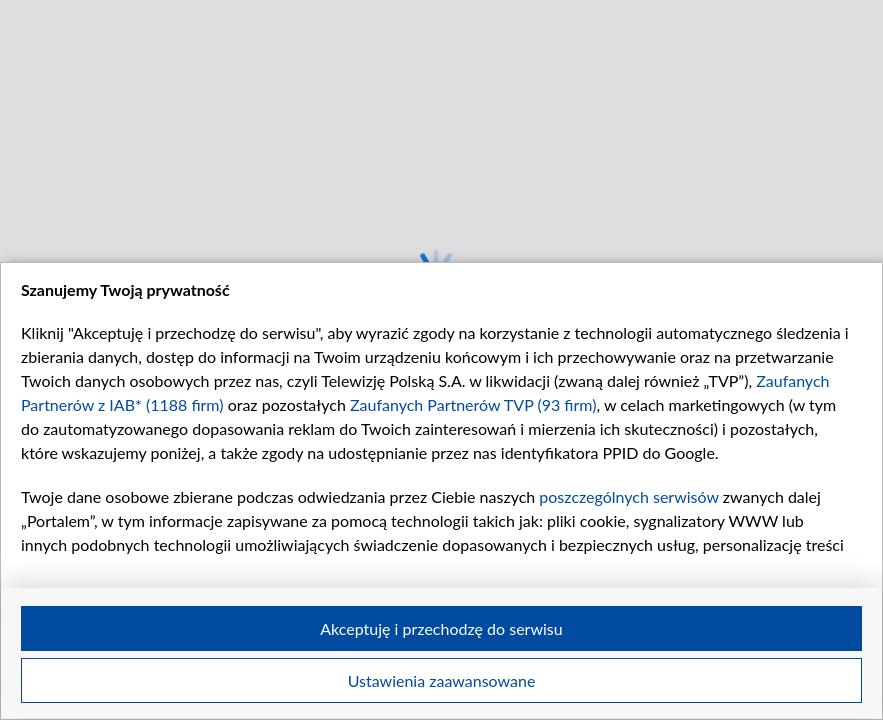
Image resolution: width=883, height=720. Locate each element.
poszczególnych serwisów (628, 496)
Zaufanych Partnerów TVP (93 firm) (473, 404)
